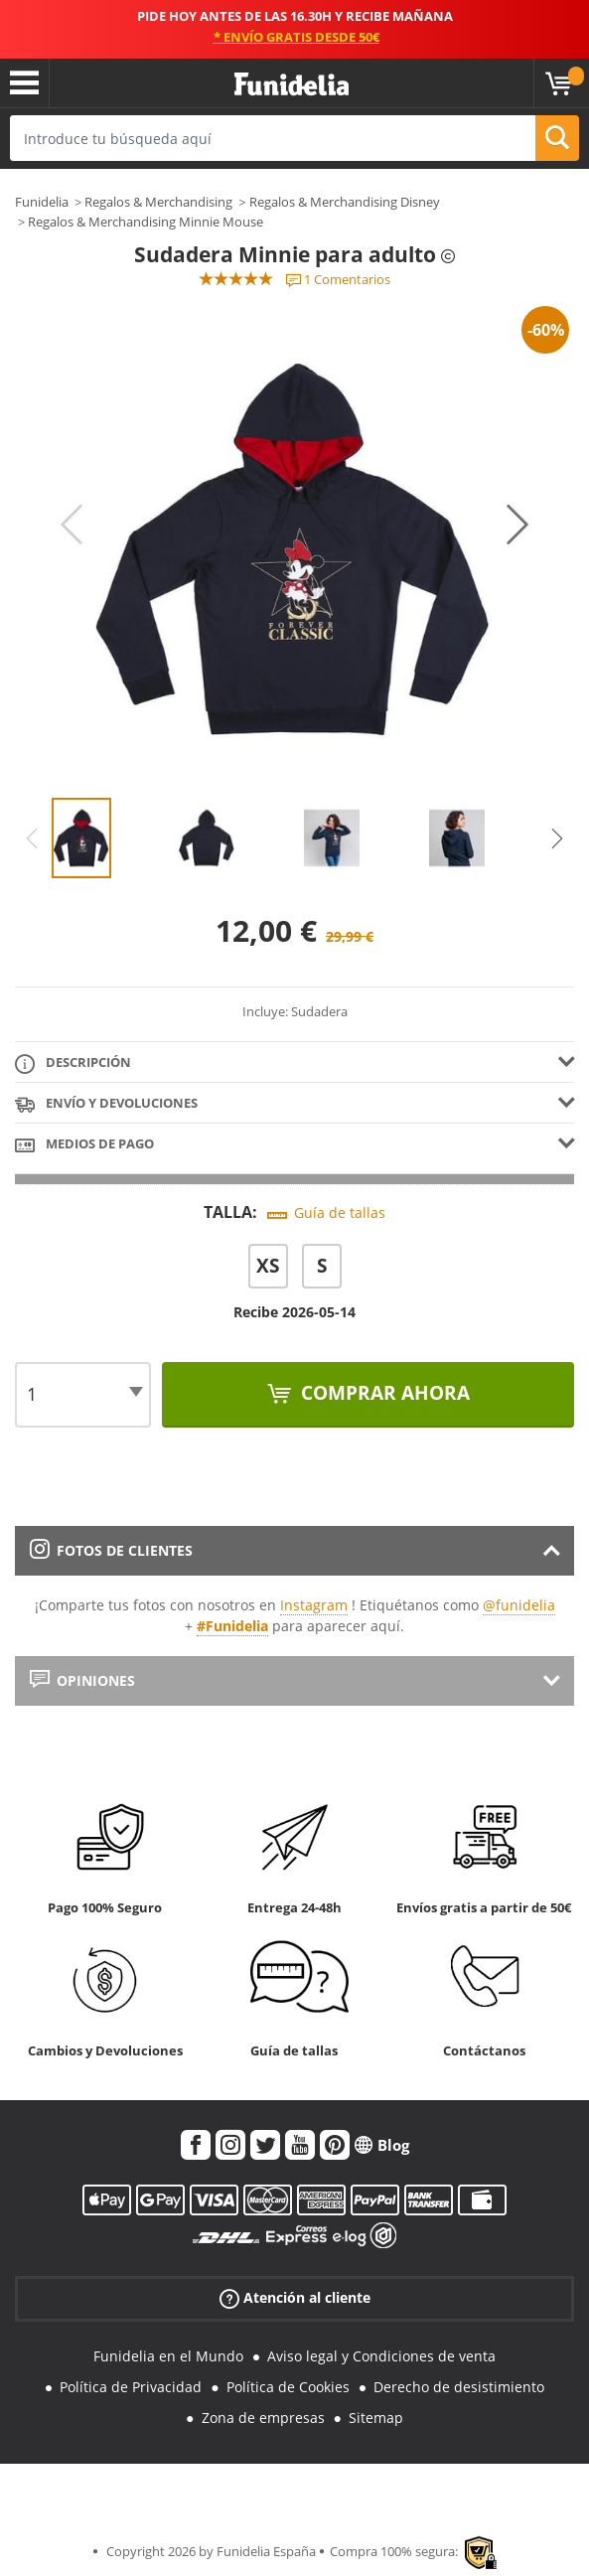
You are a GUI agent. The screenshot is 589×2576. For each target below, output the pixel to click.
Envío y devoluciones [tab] (106, 1104)
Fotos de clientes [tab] (111, 1550)
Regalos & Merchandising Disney (344, 202)
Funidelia (42, 202)
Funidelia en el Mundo (168, 2356)
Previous (71, 524)
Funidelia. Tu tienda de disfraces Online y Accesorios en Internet (291, 85)
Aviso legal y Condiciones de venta (381, 2356)
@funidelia (519, 1604)
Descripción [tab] (73, 1063)
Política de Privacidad (131, 2386)
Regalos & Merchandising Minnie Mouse (145, 221)
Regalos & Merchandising (158, 202)
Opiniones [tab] (82, 1680)
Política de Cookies (288, 2386)
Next (517, 524)
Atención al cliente (295, 2298)
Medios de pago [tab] (84, 1145)
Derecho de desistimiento (458, 2386)
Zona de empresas (263, 2417)
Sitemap (376, 2417)
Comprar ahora (383, 1393)
